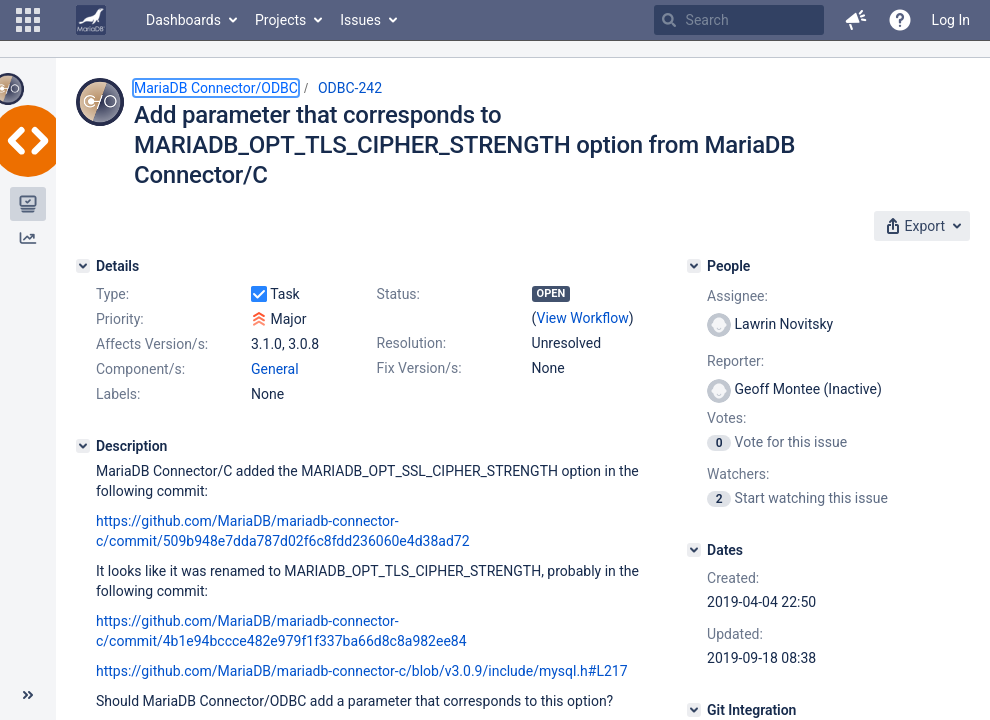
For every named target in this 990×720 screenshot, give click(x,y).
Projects (280, 20)
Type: (112, 294)
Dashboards (183, 20)
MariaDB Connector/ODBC (216, 88)
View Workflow (583, 318)
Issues (360, 20)
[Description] (83, 446)
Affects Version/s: (152, 344)
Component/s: (140, 369)
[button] (28, 20)
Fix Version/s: (419, 368)
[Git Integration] (694, 710)
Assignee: (737, 296)
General (275, 369)
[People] (694, 266)
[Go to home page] (91, 20)
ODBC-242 (350, 88)
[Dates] (694, 550)
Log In (951, 20)
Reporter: (735, 361)
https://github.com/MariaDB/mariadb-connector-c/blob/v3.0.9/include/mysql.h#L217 (362, 671)
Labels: (118, 394)
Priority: (120, 319)
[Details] (83, 266)
